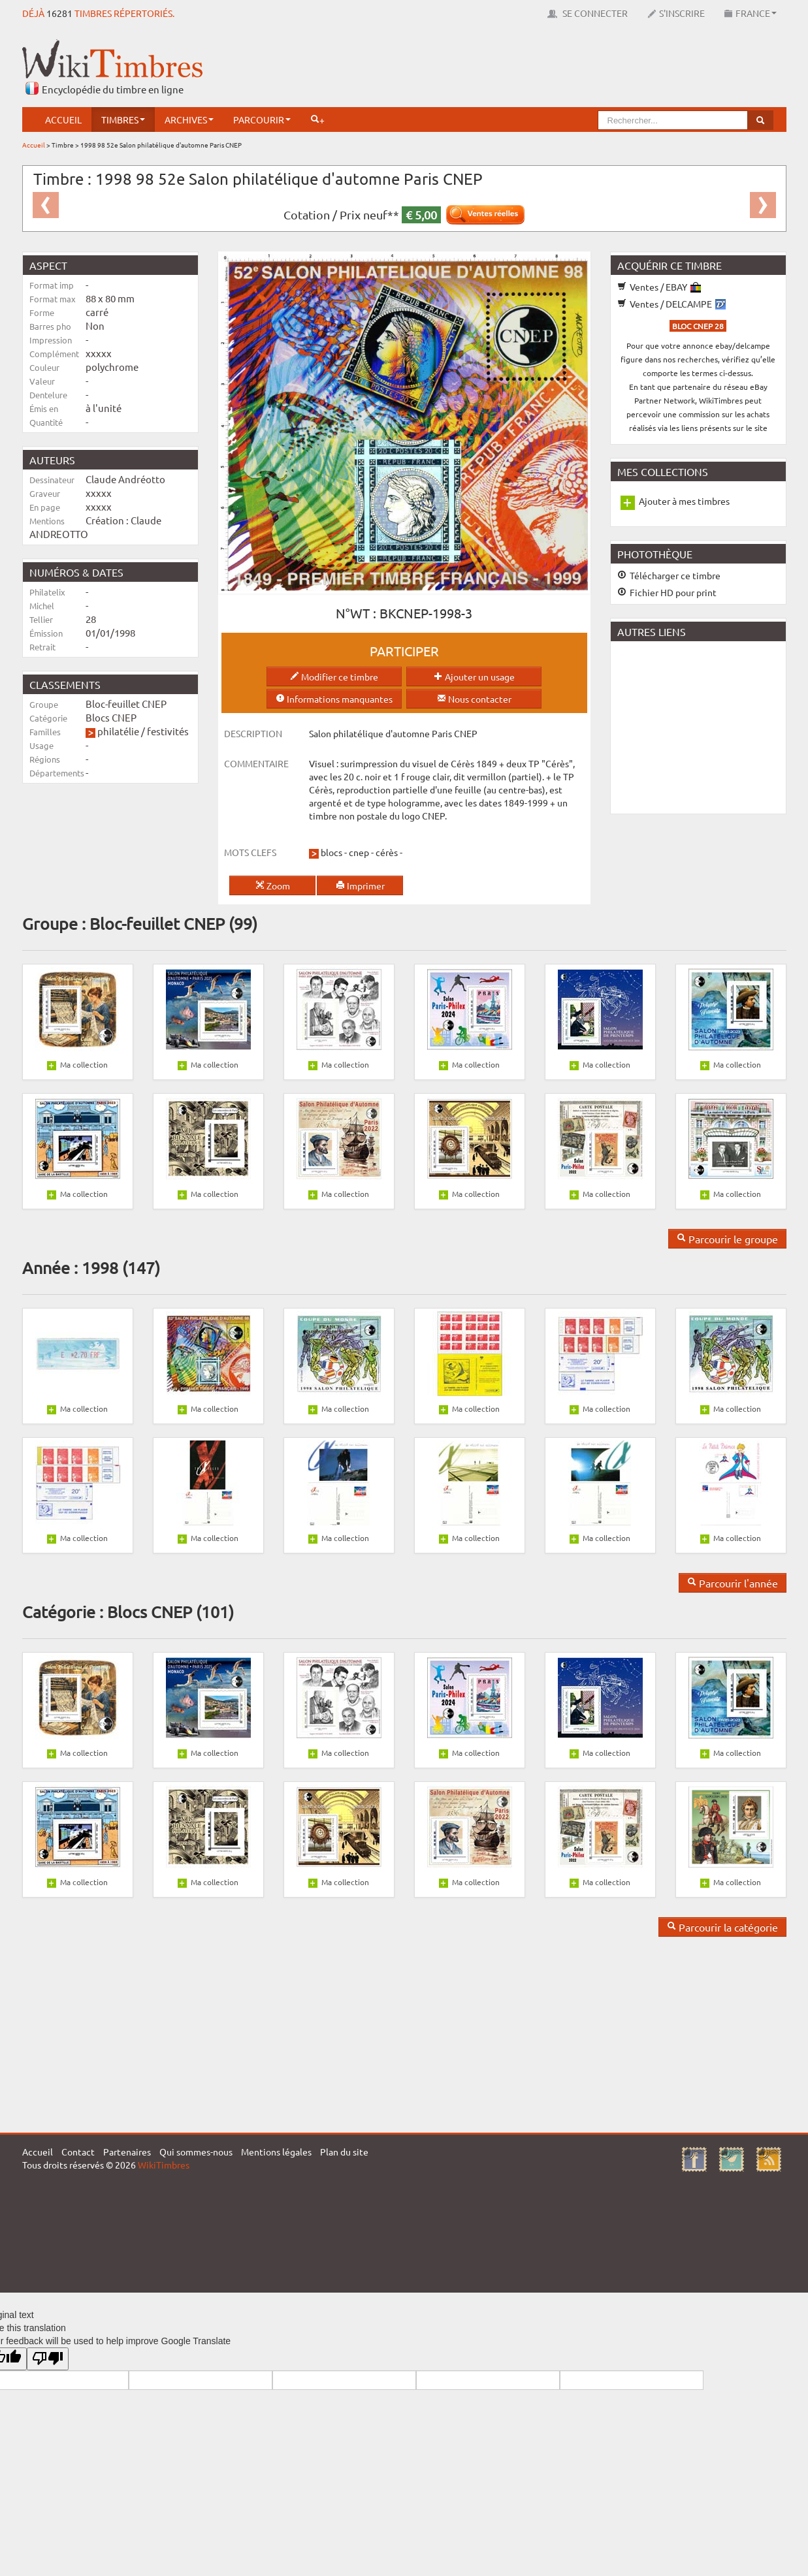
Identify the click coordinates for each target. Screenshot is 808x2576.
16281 (59, 13)
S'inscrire (676, 13)
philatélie (118, 731)
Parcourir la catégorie (722, 1926)
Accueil (63, 119)
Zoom (272, 885)
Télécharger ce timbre (668, 575)
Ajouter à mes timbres (684, 501)
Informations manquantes (334, 699)
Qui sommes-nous (196, 2151)
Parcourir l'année (732, 1582)
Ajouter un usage (474, 676)
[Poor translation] (48, 2358)
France (750, 13)
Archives (189, 119)
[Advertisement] (548, 68)
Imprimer (360, 885)
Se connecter (587, 13)
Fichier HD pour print (667, 592)
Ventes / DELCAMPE (671, 304)
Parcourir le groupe (727, 1238)
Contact (78, 2151)
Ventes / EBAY (659, 287)
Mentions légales (276, 2151)
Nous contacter (474, 699)
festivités (168, 731)
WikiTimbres (163, 2165)
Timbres (123, 119)
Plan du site (344, 2151)
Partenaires (127, 2151)
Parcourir (262, 119)
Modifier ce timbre (334, 676)
